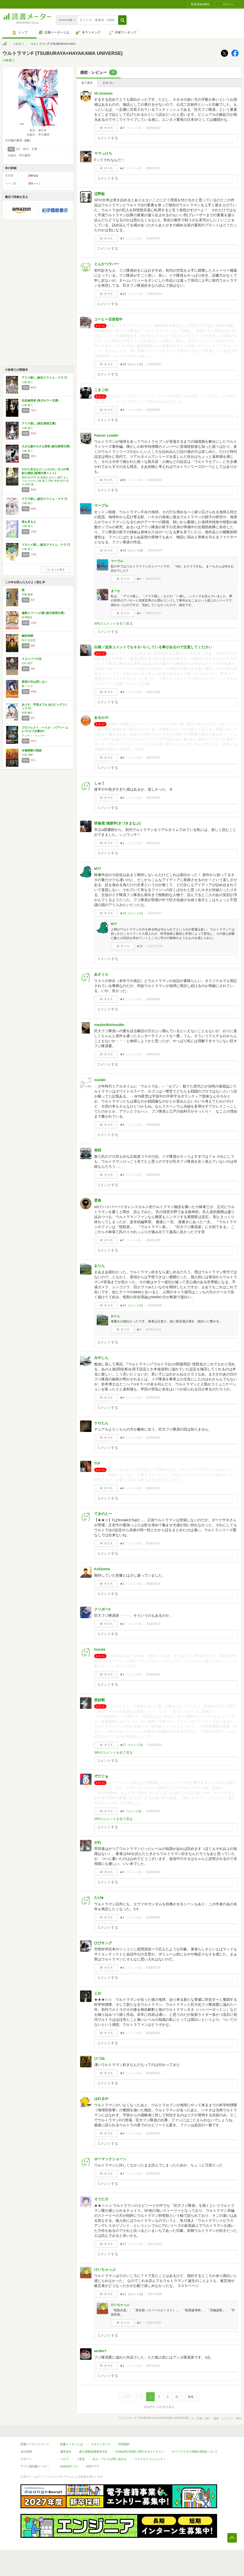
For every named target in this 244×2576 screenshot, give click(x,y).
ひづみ (99, 2058)
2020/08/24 (153, 999)
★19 (123, 550)
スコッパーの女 (32, 658)
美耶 (97, 1150)
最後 (190, 2396)
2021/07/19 (153, 797)
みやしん (101, 1358)
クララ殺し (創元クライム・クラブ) (44, 499)
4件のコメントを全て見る (113, 623)
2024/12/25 (153, 168)
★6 (122, 692)
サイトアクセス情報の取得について (195, 2451)
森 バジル (27, 686)
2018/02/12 (153, 2173)
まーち (115, 591)
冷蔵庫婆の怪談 (32, 750)
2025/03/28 (153, 128)
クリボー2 (102, 1609)
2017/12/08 (154, 2294)
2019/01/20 (153, 1437)
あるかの (101, 717)
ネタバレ (108, 82)
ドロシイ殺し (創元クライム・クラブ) (46, 544)
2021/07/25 (153, 757)
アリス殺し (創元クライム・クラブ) (44, 377)
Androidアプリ (69, 2466)
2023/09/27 (154, 364)
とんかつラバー (106, 264)
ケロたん (101, 1423)
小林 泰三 (27, 382)
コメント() (133, 128)
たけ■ (98, 1897)
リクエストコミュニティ (150, 2459)
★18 (123, 364)
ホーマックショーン (110, 2159)
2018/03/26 (153, 2133)
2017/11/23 (153, 2365)
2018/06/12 (153, 2073)
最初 (127, 2396)
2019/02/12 (153, 1397)
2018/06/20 (153, 2033)
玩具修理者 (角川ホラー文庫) (40, 400)
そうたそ (101, 2199)
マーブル (101, 505)
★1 (122, 843)
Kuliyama (102, 1569)
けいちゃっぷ (105, 2269)
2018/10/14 (153, 1583)
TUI (97, 1463)
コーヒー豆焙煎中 (108, 319)
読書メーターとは (71, 2444)
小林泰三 (18, 44)
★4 (139, 579)
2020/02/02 (153, 1174)
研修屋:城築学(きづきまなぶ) (117, 823)
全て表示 (87, 82)
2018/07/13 (153, 1967)
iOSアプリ (92, 2466)
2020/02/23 (153, 1054)
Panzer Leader (106, 435)
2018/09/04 (153, 1872)
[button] (122, 20)
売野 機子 (27, 712)
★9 (122, 410)
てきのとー (103, 1514)
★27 (123, 1745)
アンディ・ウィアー (33, 735)
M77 (97, 868)
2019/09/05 (154, 1305)
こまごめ (101, 390)
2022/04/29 (154, 550)
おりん (99, 1266)
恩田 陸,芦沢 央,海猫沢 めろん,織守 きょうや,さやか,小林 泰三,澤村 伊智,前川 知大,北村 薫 (45, 481)
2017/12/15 (154, 2244)
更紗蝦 (99, 1700)
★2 (122, 168)
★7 (122, 238)
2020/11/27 (154, 913)
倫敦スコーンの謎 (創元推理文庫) (43, 613)
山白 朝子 (27, 663)
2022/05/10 (154, 480)
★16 (123, 294)
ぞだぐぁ (101, 1776)
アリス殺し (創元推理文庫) (39, 423)
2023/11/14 (154, 293)
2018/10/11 (153, 1674)
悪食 (97, 1200)
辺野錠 (99, 194)
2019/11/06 (153, 1240)
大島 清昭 (27, 754)
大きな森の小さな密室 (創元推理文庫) (46, 446)
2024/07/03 (153, 238)
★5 (122, 1054)
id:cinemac (103, 93)
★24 (123, 1305)
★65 (123, 480)
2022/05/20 (153, 409)
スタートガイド (101, 2444)
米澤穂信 (27, 617)
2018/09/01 (153, 1917)
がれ (97, 1842)
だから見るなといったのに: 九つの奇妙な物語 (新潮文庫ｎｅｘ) (45, 471)
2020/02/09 (153, 1124)
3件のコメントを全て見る (113, 1752)
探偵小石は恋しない (34, 681)
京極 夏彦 (27, 594)
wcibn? (100, 2351)
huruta (99, 1649)
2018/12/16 (153, 1488)
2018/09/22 (153, 1811)
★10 (139, 946)
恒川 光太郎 (29, 640)
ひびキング (103, 1943)
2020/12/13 (153, 843)
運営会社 (65, 2451)
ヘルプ (64, 2459)
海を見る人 (29, 521)
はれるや (101, 2098)
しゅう (99, 783)
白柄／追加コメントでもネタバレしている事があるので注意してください (153, 647)
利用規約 (124, 2444)
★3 (122, 128)
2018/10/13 (153, 1623)
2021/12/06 (153, 692)
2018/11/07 (153, 1543)
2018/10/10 (154, 1744)
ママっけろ (103, 153)
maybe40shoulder (109, 1025)
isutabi (100, 1080)
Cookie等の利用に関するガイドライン (139, 2451)
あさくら (101, 974)
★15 (123, 913)
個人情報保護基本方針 (93, 2451)
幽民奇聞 (27, 636)
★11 (123, 2294)
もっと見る (56, 569)
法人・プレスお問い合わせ (109, 2459)
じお (97, 1993)
